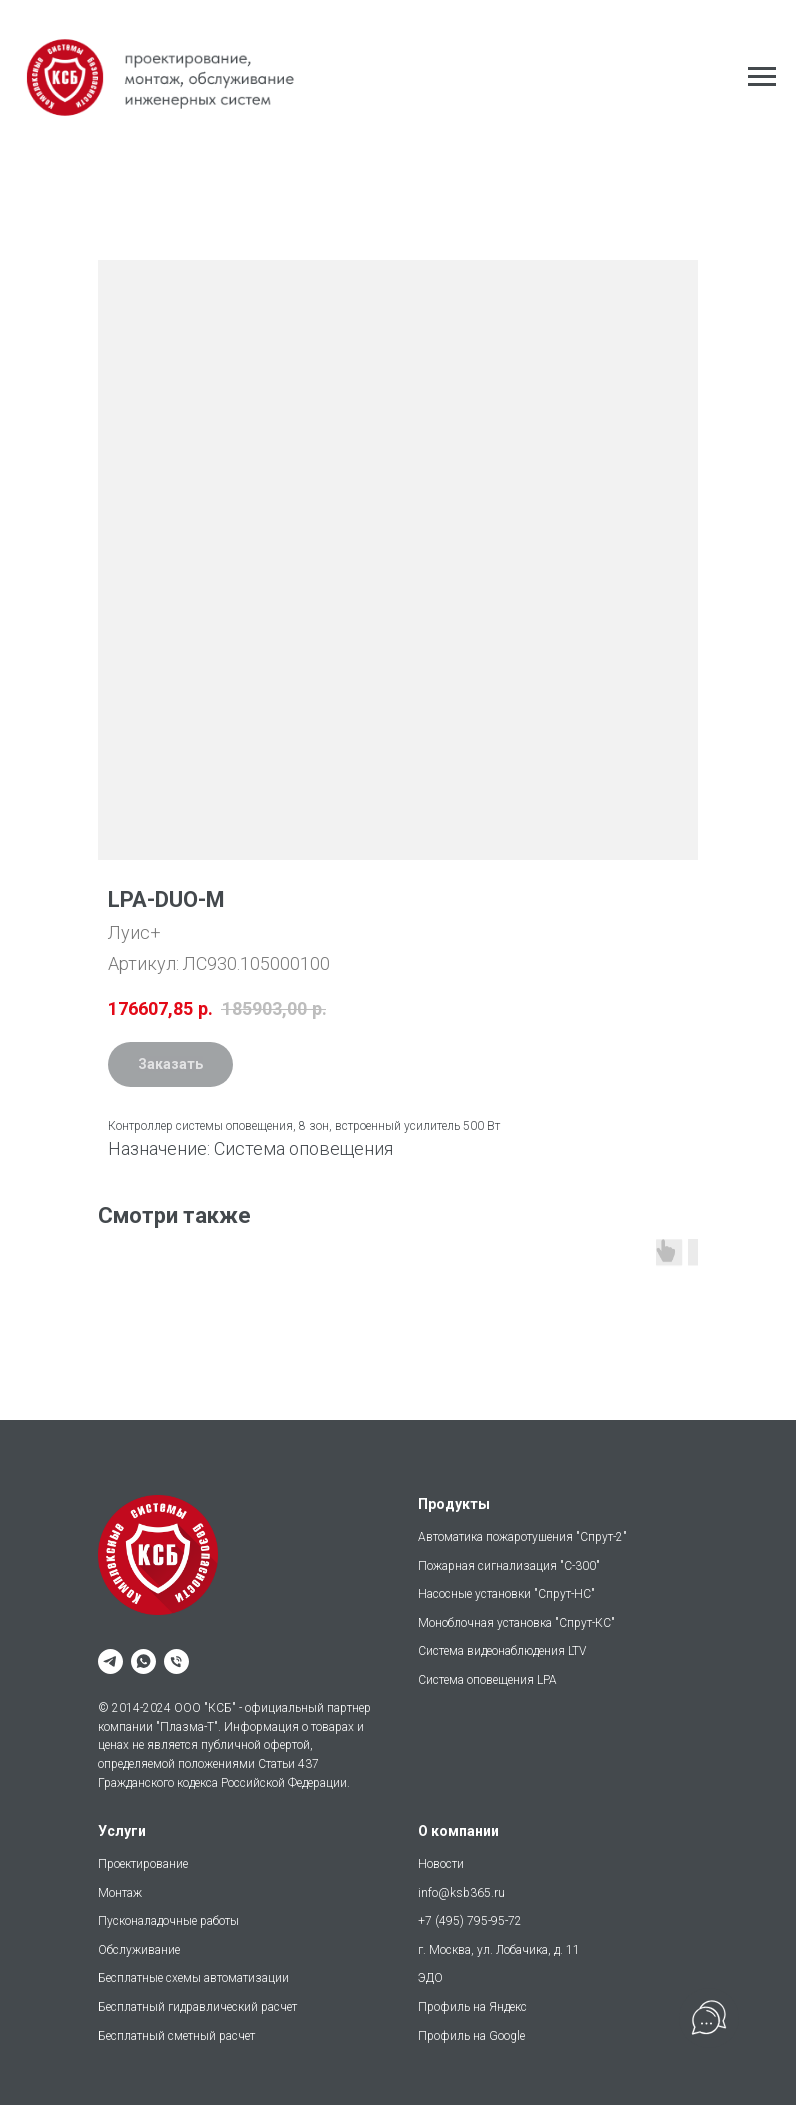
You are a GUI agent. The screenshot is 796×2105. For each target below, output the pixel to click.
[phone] (176, 1661)
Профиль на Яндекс (472, 2007)
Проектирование (143, 1864)
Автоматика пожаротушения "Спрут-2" (522, 1537)
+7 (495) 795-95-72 (470, 1921)
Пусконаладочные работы (168, 1921)
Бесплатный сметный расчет (176, 2036)
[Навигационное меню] (762, 77)
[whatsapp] (143, 1661)
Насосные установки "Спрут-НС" (506, 1594)
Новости (441, 1864)
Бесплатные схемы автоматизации (193, 1978)
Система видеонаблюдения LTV (502, 1651)
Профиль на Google (471, 2036)
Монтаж (120, 1893)
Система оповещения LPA (487, 1680)
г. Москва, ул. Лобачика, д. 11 (499, 1950)
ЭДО (430, 1978)
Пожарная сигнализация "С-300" (509, 1566)
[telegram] (110, 1661)
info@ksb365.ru (461, 1893)
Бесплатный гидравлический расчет (197, 2007)
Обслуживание (139, 1950)
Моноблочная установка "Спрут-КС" (516, 1623)
